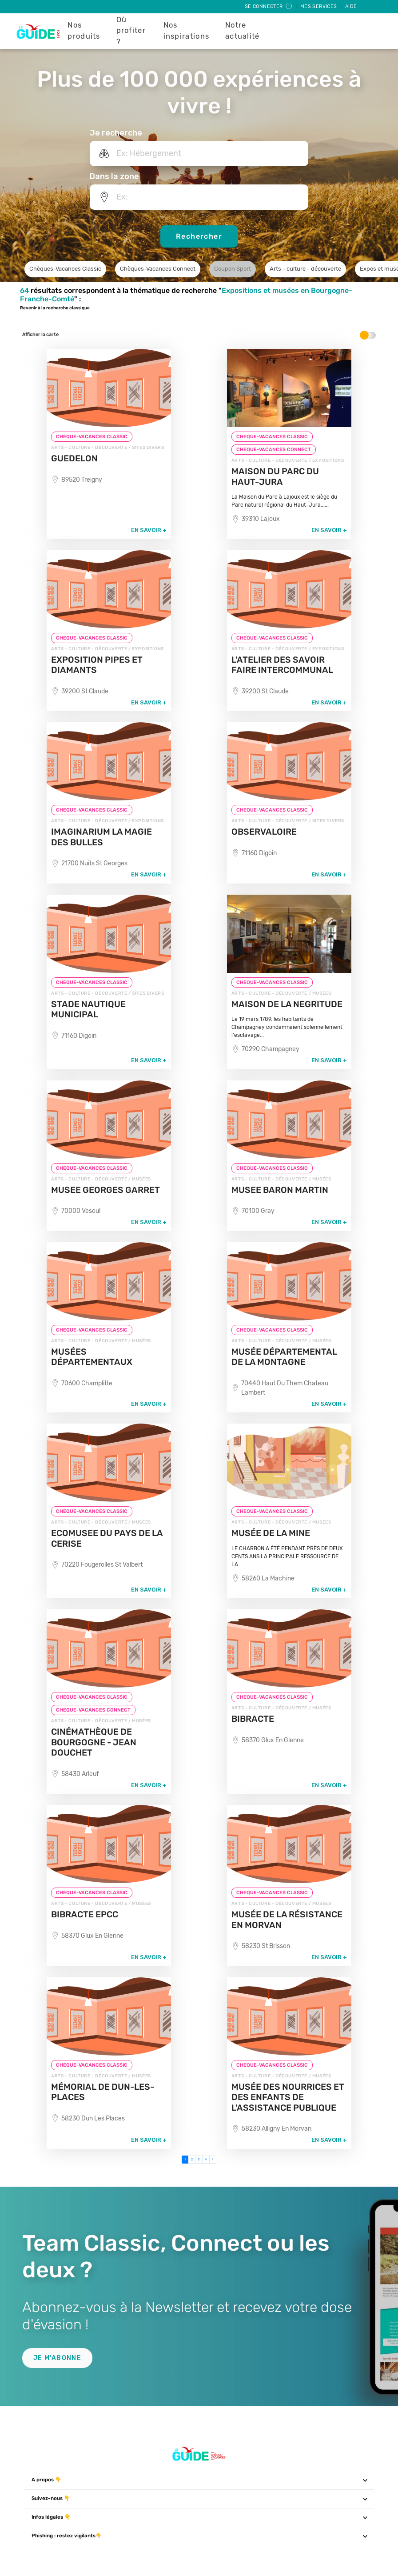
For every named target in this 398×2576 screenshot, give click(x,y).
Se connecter (269, 6)
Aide (351, 6)
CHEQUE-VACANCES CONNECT (273, 449)
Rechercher (199, 236)
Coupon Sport (232, 268)
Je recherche (116, 133)
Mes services (319, 6)
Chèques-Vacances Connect (157, 268)
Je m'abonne (57, 2358)
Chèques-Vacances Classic (65, 268)
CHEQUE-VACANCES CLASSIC (91, 437)
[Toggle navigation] (365, 2480)
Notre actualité (242, 30)
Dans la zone (114, 176)
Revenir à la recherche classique (55, 308)
